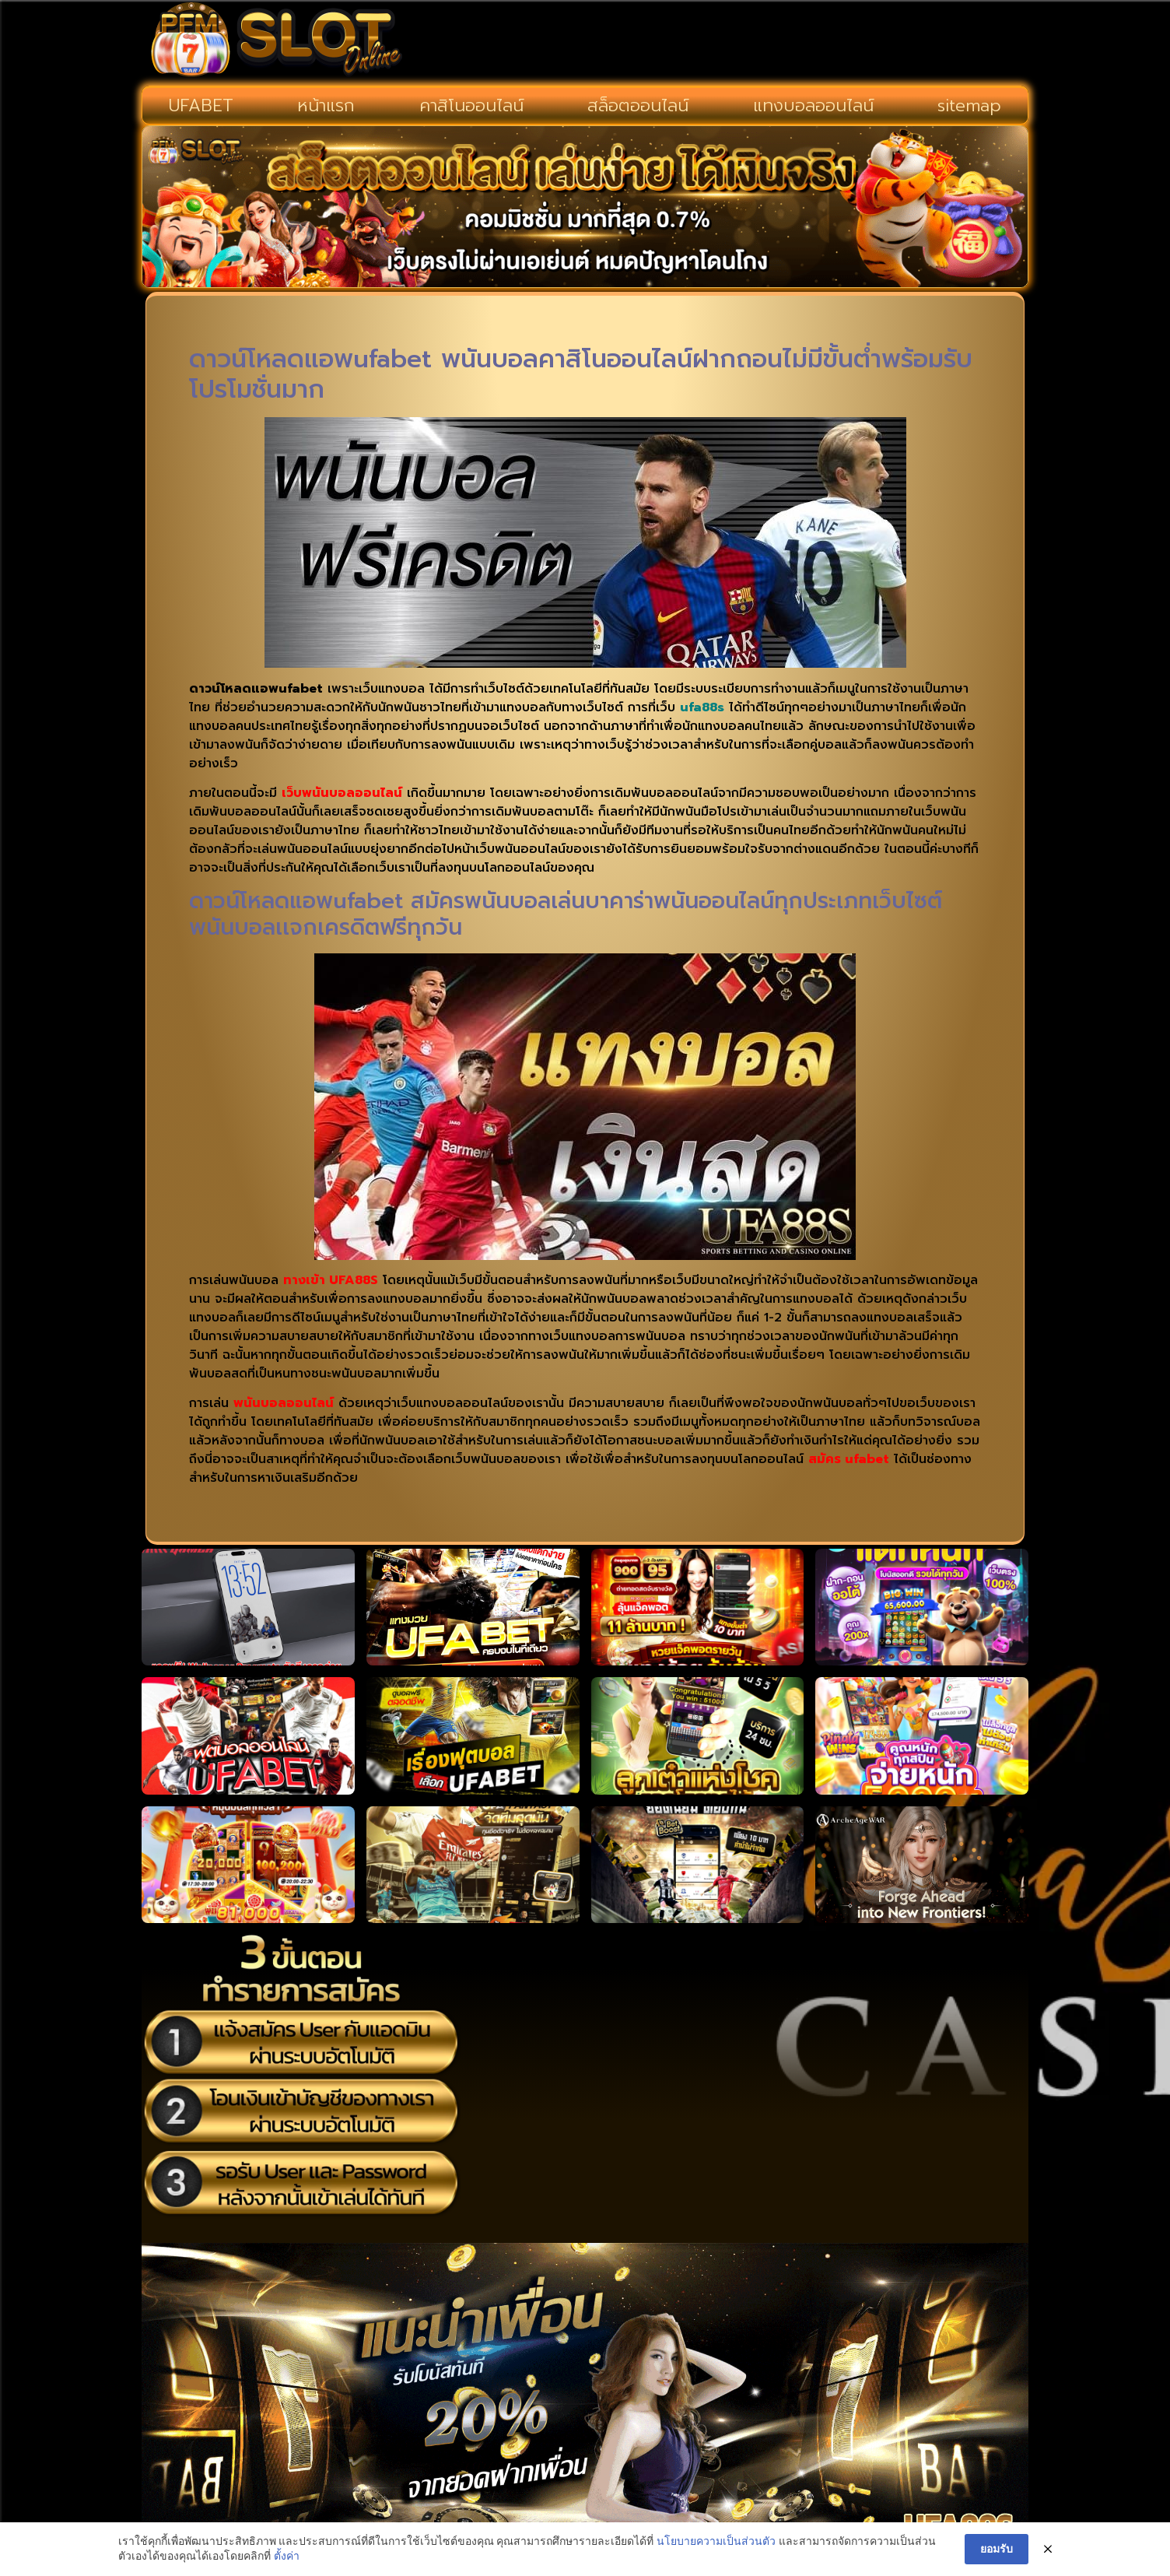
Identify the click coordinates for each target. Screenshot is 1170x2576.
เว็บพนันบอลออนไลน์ (342, 793)
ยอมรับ (996, 2549)
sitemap (969, 105)
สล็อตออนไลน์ (637, 105)
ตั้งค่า (287, 2556)
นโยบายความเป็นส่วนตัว (716, 2541)
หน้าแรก (326, 105)
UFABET (201, 105)
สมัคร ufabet (848, 1459)
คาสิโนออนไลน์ (471, 105)
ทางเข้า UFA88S (330, 1280)
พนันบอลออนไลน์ (283, 1403)
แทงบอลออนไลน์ (813, 105)
